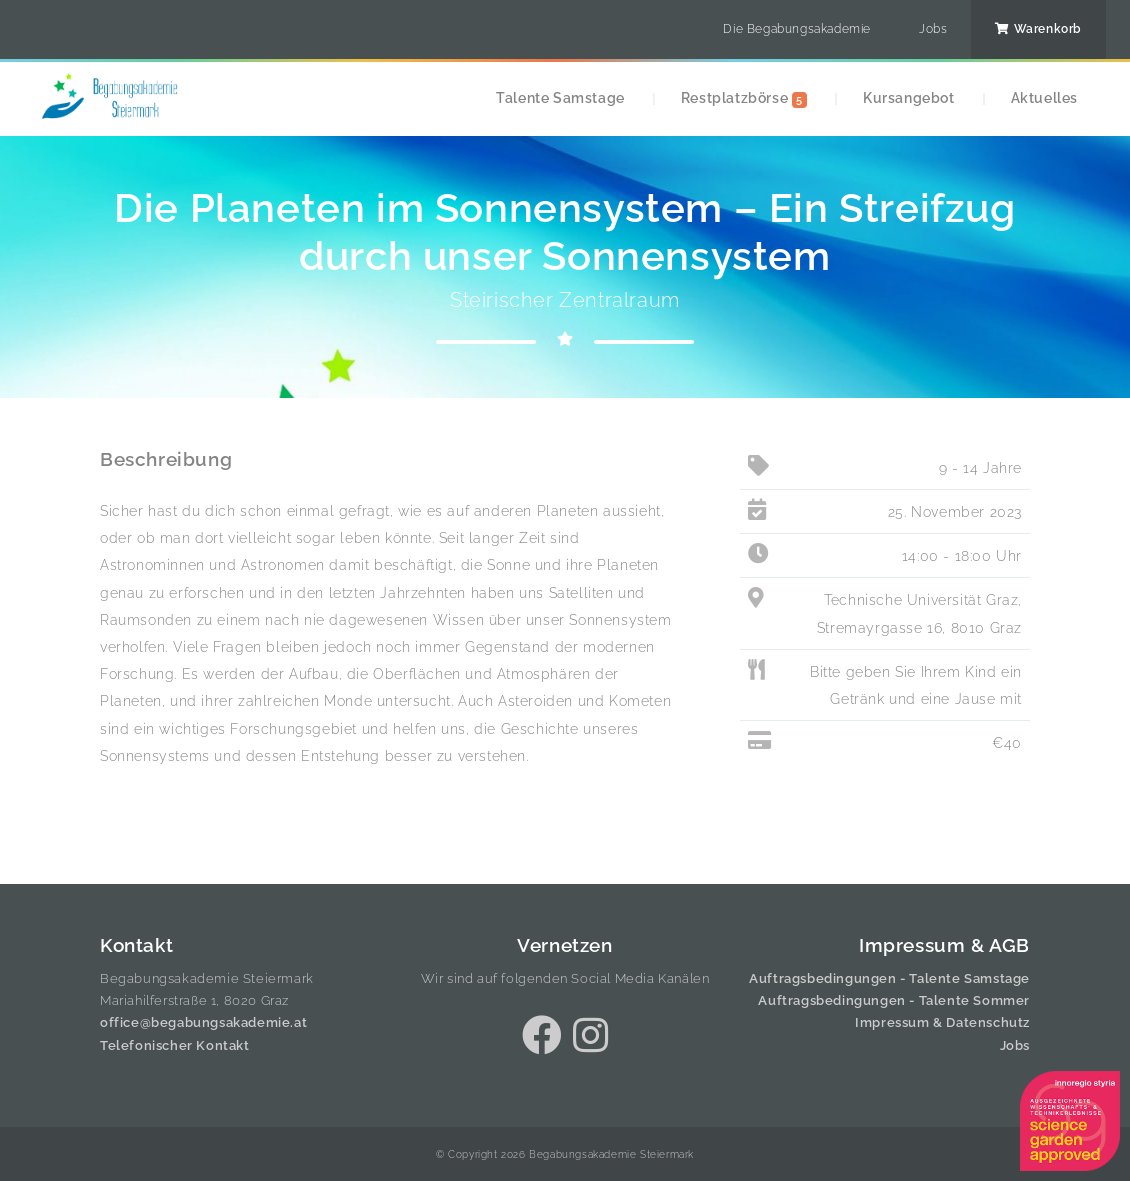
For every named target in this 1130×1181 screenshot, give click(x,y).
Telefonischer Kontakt (175, 1045)
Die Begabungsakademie (797, 29)
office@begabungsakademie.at (203, 1022)
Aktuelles (1044, 97)
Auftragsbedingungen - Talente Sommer (894, 1000)
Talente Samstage (560, 97)
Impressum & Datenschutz (942, 1022)
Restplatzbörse (744, 98)
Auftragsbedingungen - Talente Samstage (889, 978)
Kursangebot (909, 97)
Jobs (933, 29)
